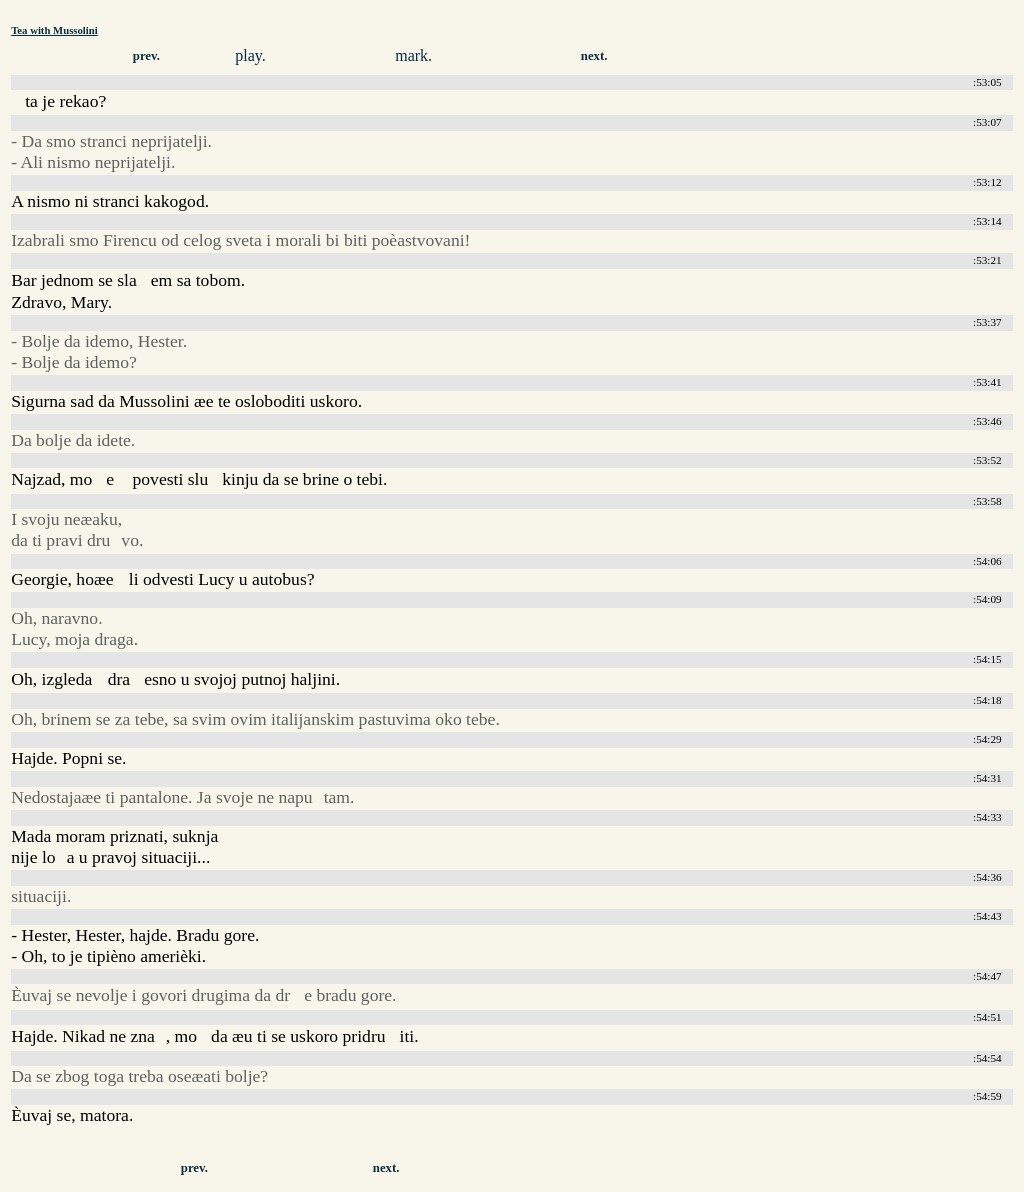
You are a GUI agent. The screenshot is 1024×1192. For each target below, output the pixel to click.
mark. (413, 55)
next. (594, 56)
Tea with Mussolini (54, 30)
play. (250, 55)
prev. (146, 56)
